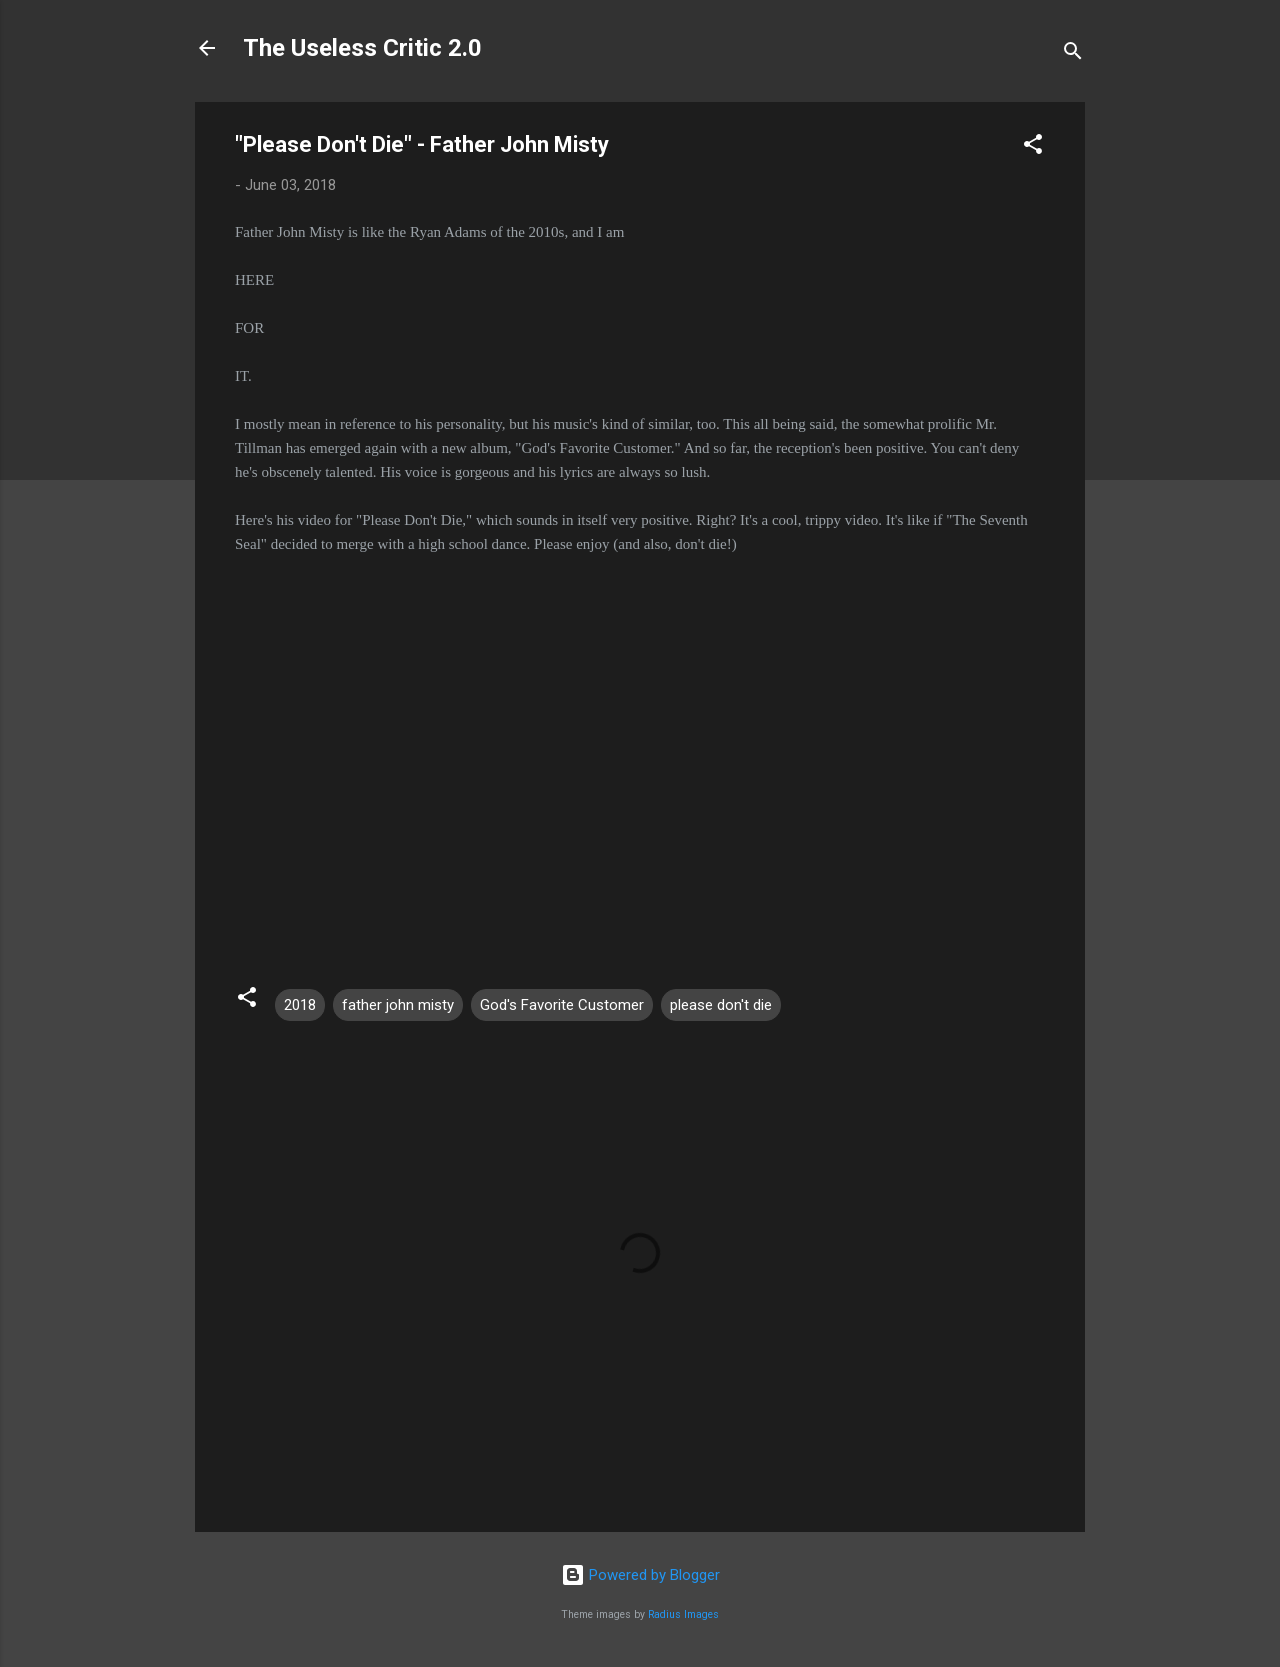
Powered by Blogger (640, 1575)
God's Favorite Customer (562, 1005)
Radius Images (683, 1614)
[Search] (1073, 54)
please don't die (721, 1005)
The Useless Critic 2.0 (362, 48)
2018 (300, 1005)
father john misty (398, 1005)
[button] (1033, 147)
